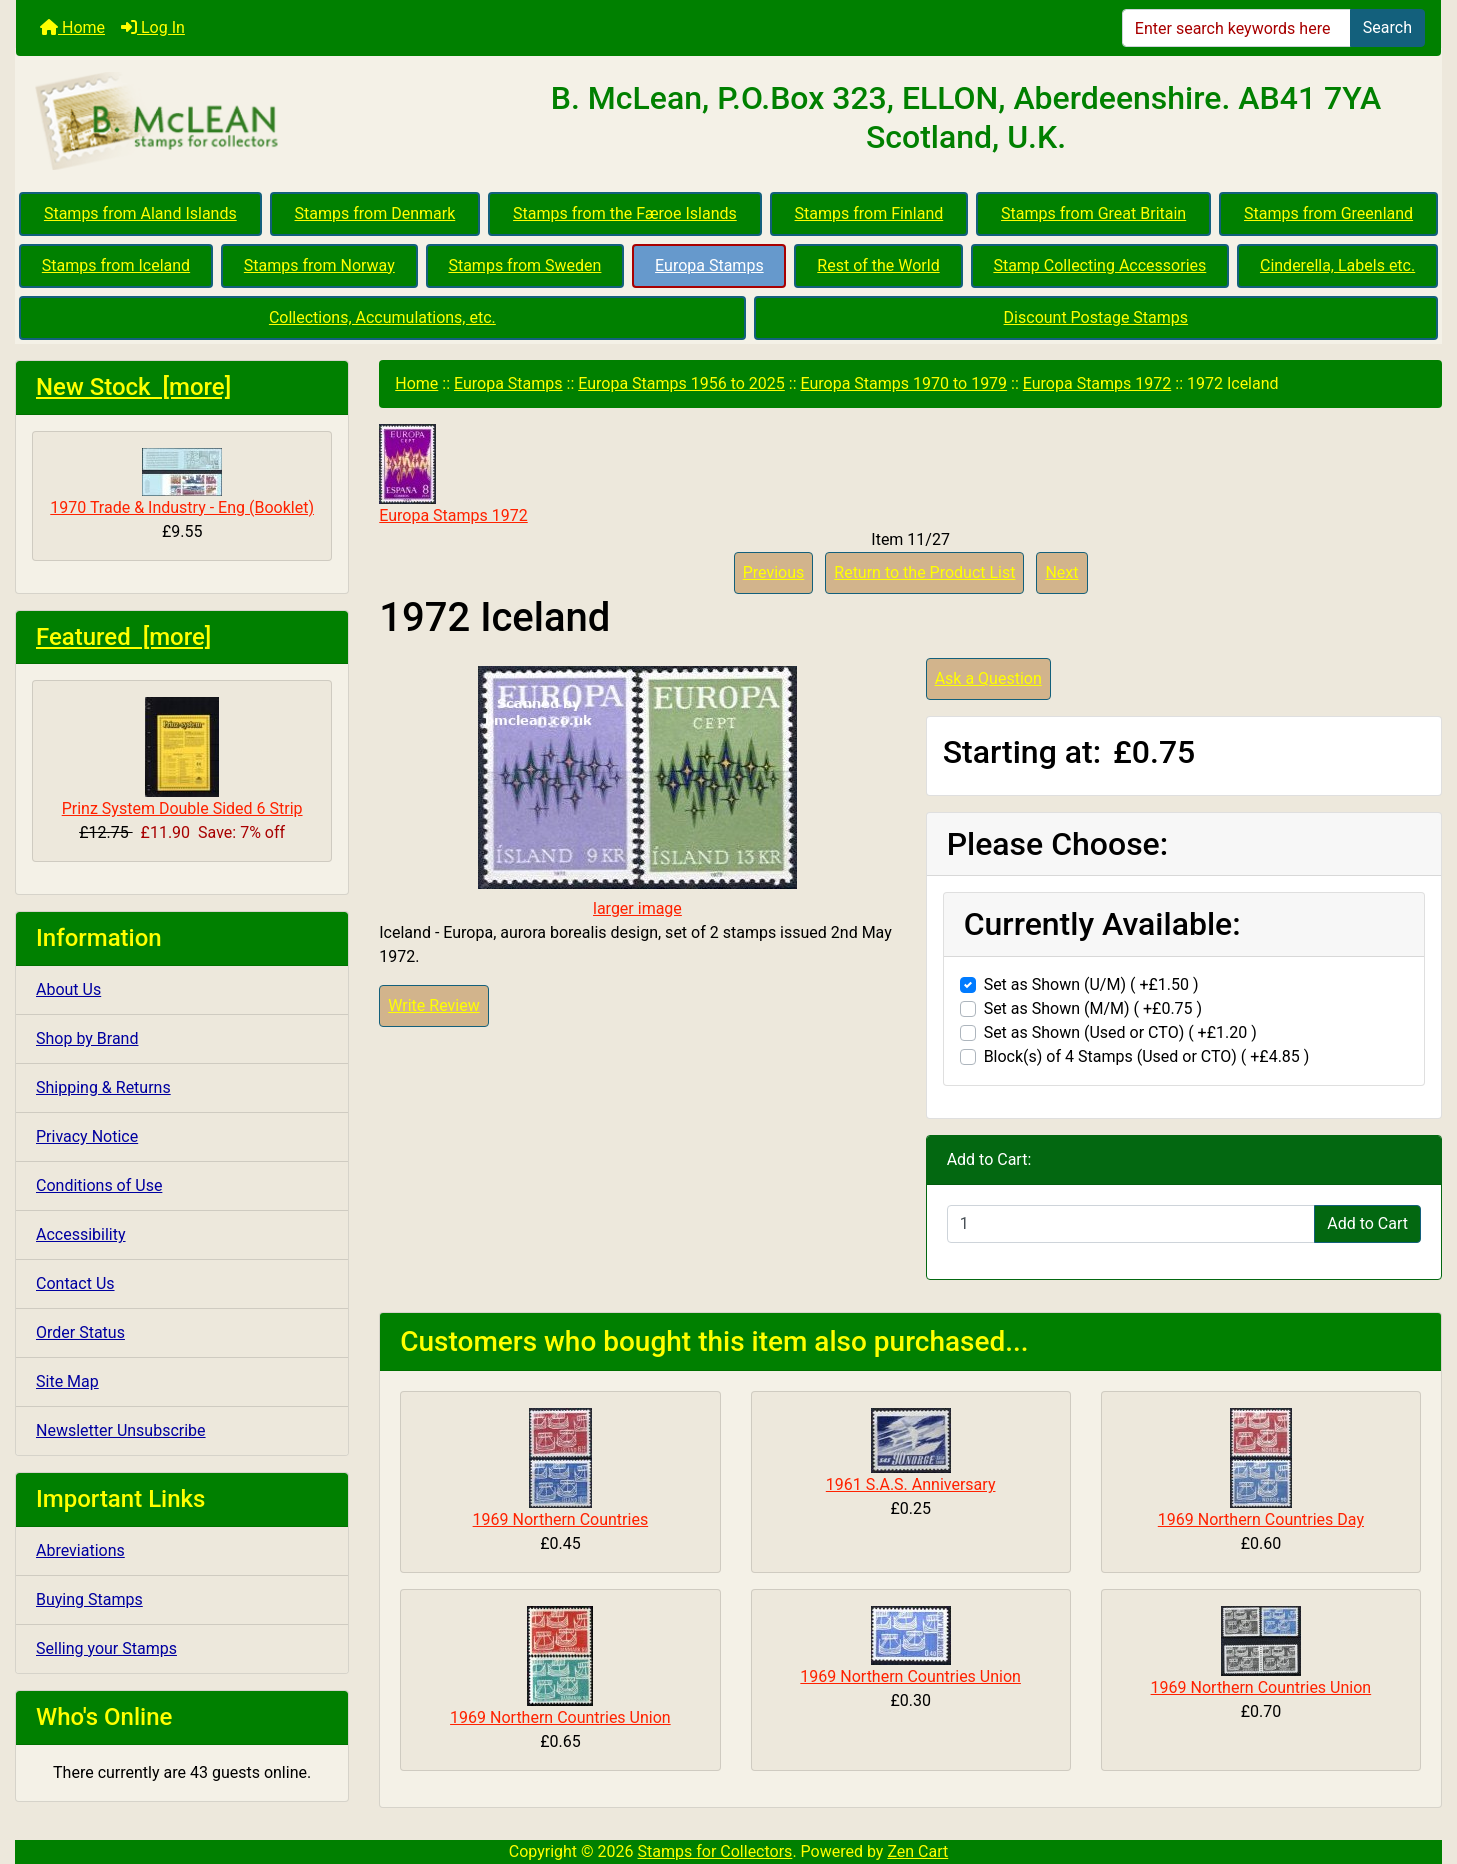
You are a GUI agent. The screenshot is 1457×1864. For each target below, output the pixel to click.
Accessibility (81, 1234)
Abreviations (80, 1550)
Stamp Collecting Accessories (1099, 265)
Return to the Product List (924, 572)
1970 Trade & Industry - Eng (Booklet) (182, 482)
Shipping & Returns (103, 1087)
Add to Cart (1367, 1223)
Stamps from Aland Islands (140, 213)
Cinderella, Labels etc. (1337, 265)
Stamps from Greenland (1328, 213)
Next (1061, 572)
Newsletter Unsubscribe (121, 1430)
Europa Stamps (709, 265)
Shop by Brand (87, 1038)
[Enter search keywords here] (1236, 28)
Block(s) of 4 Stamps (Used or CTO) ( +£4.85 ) (1147, 1056)
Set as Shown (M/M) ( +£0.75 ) (1093, 1008)
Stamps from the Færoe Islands (625, 213)
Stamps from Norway (319, 265)
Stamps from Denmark (375, 213)
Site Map (67, 1381)
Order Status (80, 1332)
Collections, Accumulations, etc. (382, 317)
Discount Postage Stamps (1096, 317)
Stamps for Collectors (715, 1851)
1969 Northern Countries (561, 1519)
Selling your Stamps (106, 1648)
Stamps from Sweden (524, 265)
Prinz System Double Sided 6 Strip (182, 757)
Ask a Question (988, 678)
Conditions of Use (99, 1185)
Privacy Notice (87, 1136)
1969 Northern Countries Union (560, 1717)
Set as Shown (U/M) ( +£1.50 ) (1091, 984)
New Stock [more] (133, 387)
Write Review (433, 1005)
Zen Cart (917, 1851)
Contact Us (75, 1283)
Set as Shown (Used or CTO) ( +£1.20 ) (1120, 1032)
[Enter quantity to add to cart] (1131, 1224)
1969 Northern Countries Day (1261, 1519)
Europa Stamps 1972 (1097, 383)
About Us (68, 989)
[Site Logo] (253, 122)
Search (1387, 27)
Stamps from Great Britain (1093, 213)
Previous (774, 572)
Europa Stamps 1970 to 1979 (904, 383)
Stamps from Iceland (116, 265)
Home (72, 27)
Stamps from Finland (869, 213)
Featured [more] (123, 637)
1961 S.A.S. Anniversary (911, 1484)
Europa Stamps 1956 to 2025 (681, 383)
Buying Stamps (89, 1599)
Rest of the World (878, 265)
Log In (153, 27)
